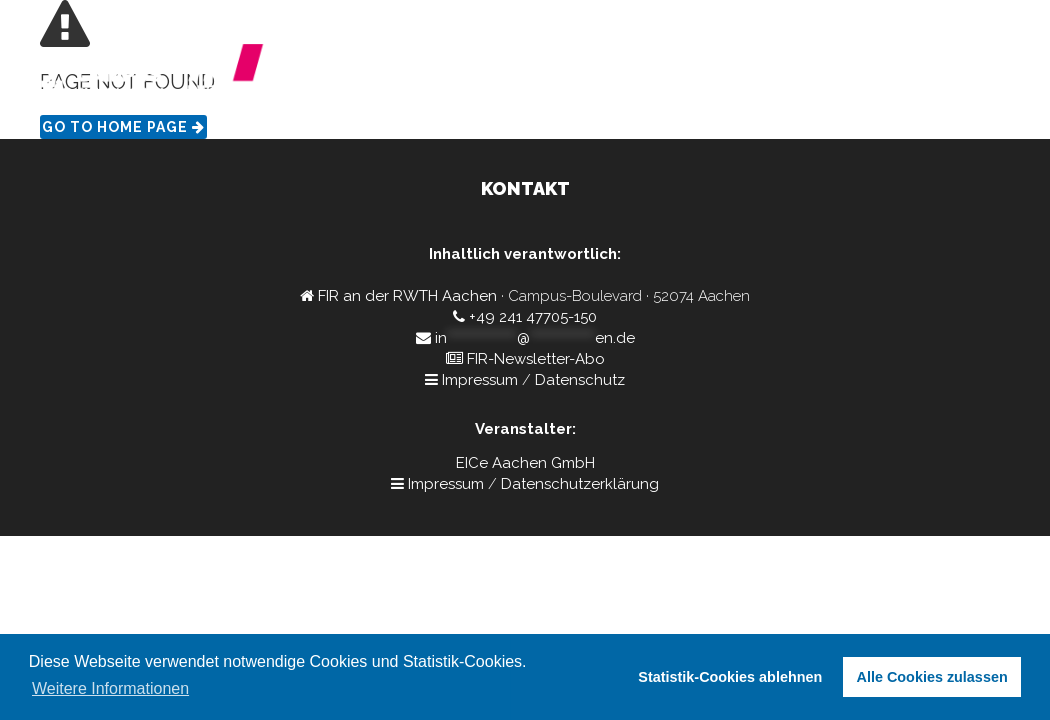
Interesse (962, 75)
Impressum (480, 380)
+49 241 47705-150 (533, 317)
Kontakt (872, 75)
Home (559, 75)
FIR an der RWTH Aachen (407, 296)
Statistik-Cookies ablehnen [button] (730, 677)
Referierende (765, 75)
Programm (647, 75)
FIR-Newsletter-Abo (536, 359)
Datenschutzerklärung (580, 484)
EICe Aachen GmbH (525, 463)
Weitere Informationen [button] (110, 688)
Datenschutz (580, 380)
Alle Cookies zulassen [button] (932, 677)
